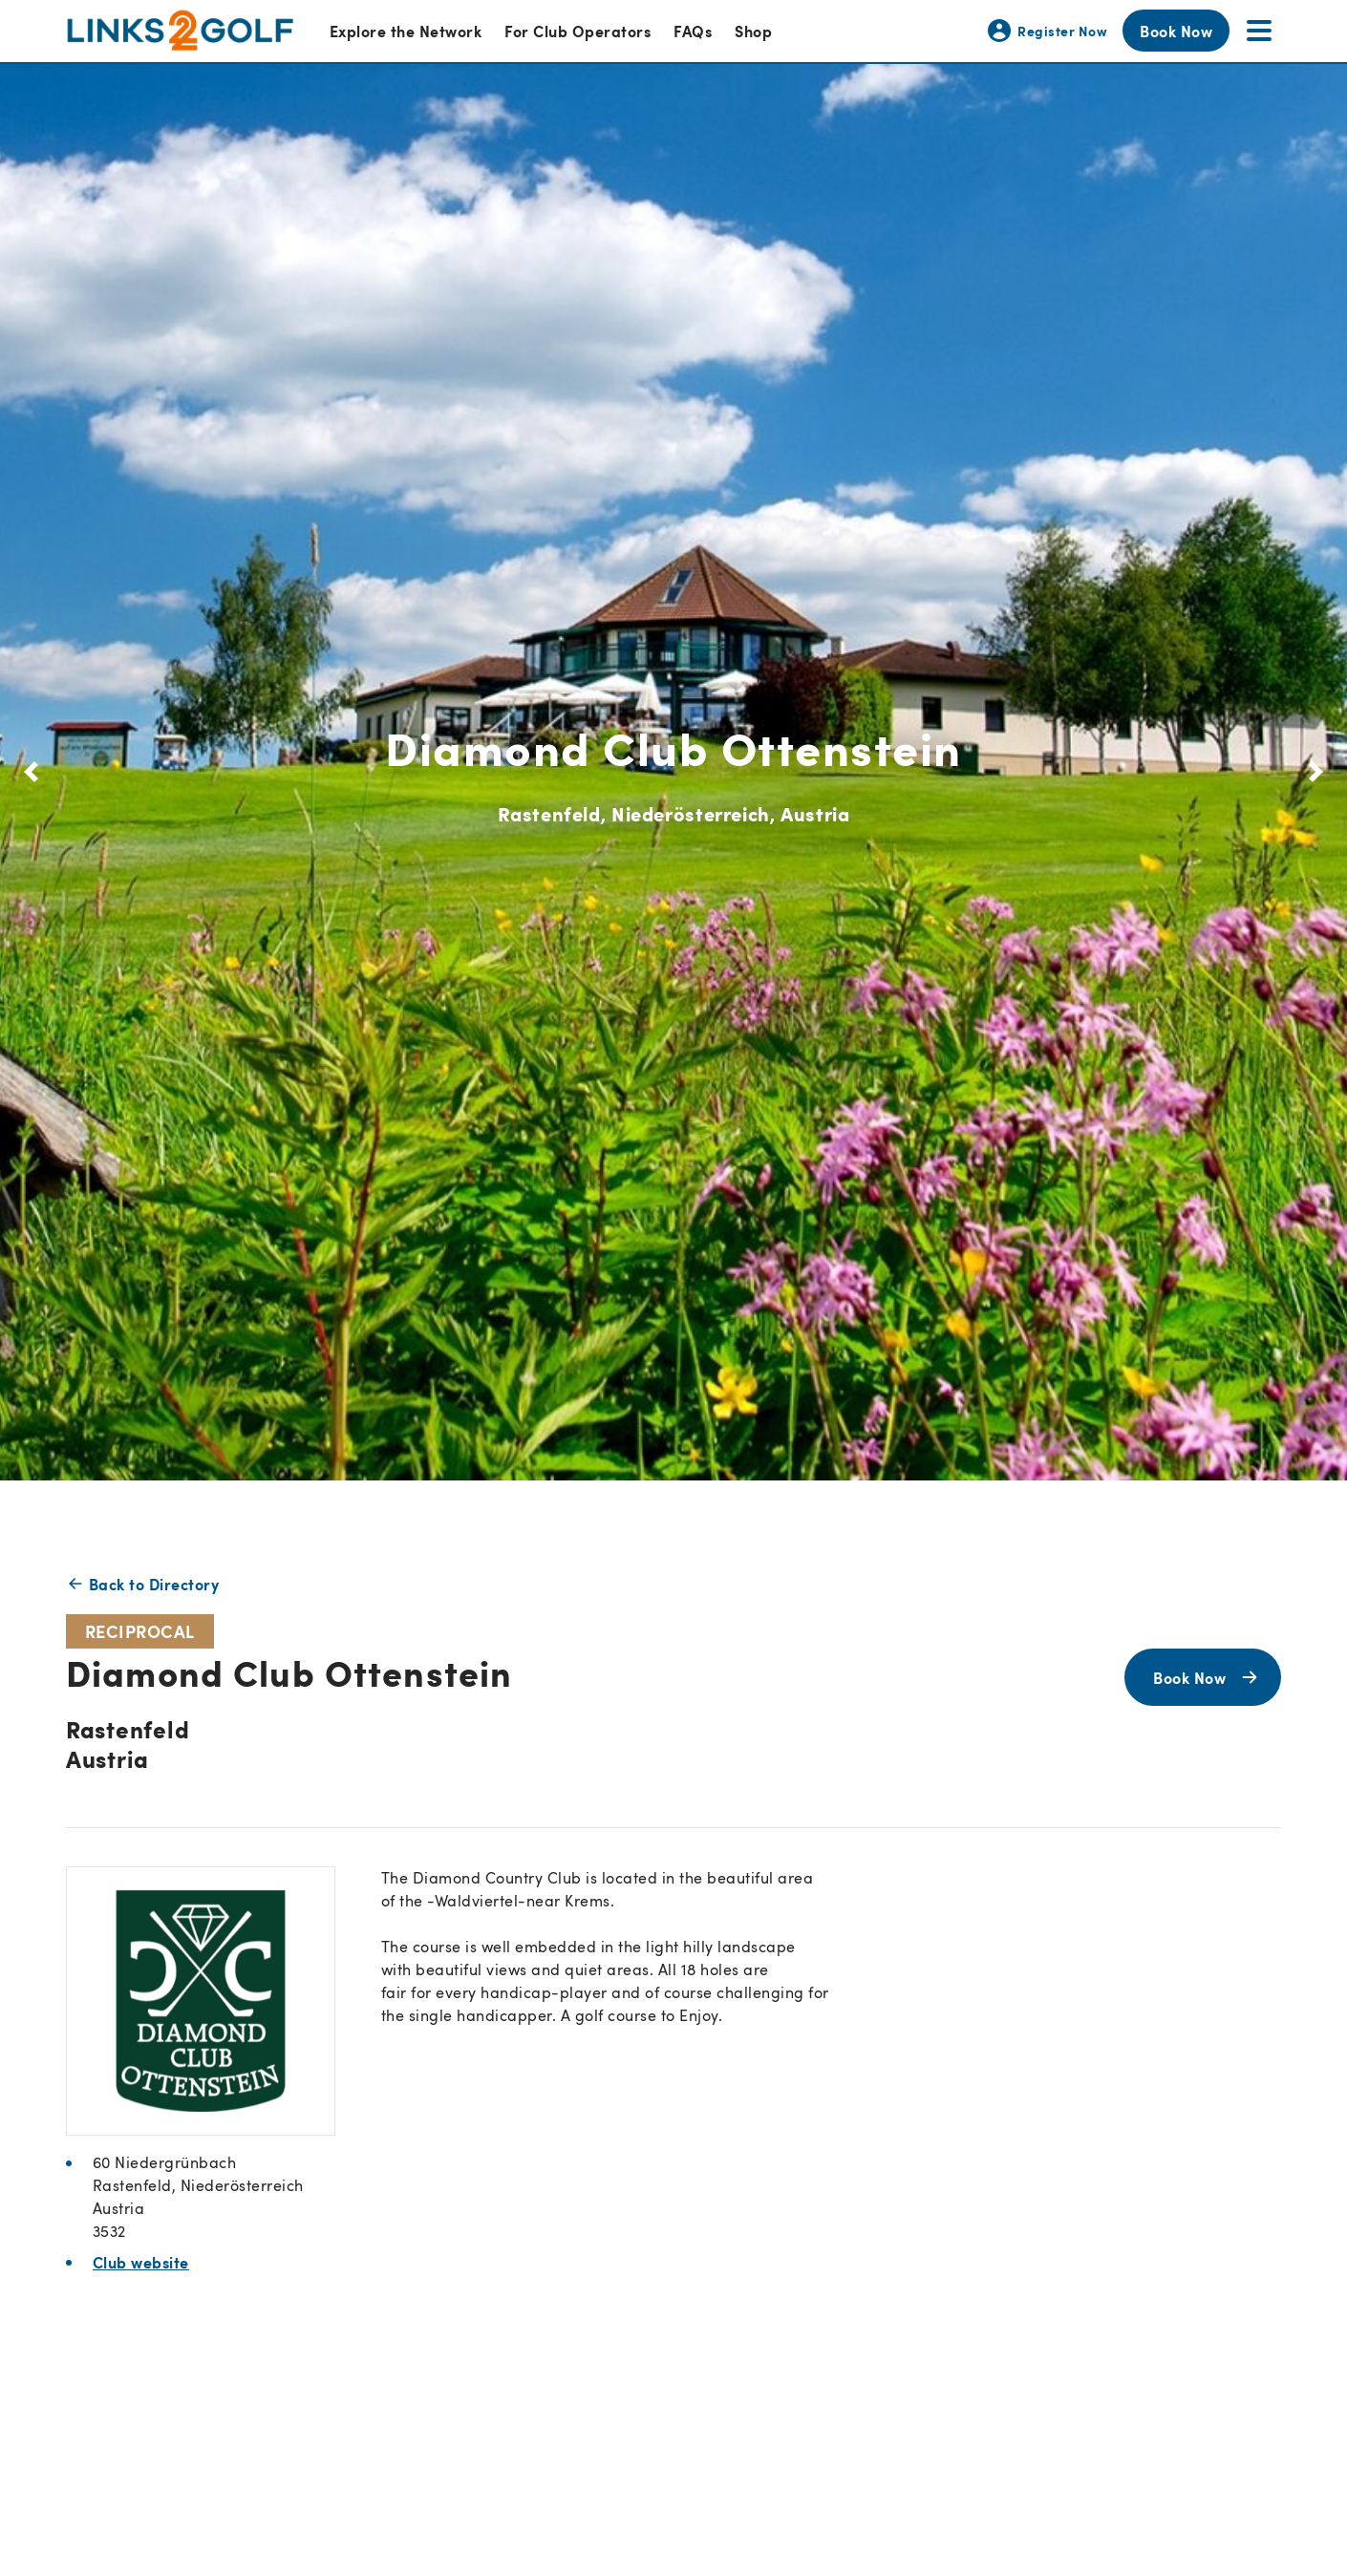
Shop (753, 30)
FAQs (693, 30)
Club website (141, 2261)
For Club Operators (577, 30)
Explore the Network (405, 30)
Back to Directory (142, 1583)
